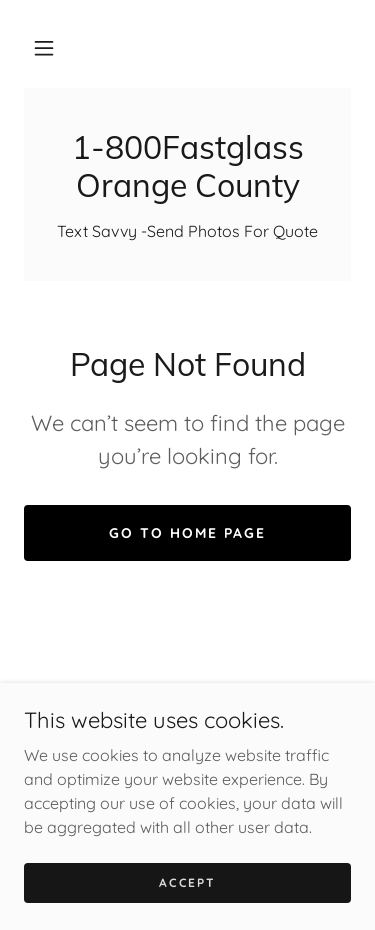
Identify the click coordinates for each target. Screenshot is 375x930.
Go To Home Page (187, 533)
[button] (44, 48)
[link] (187, 166)
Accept (187, 909)
